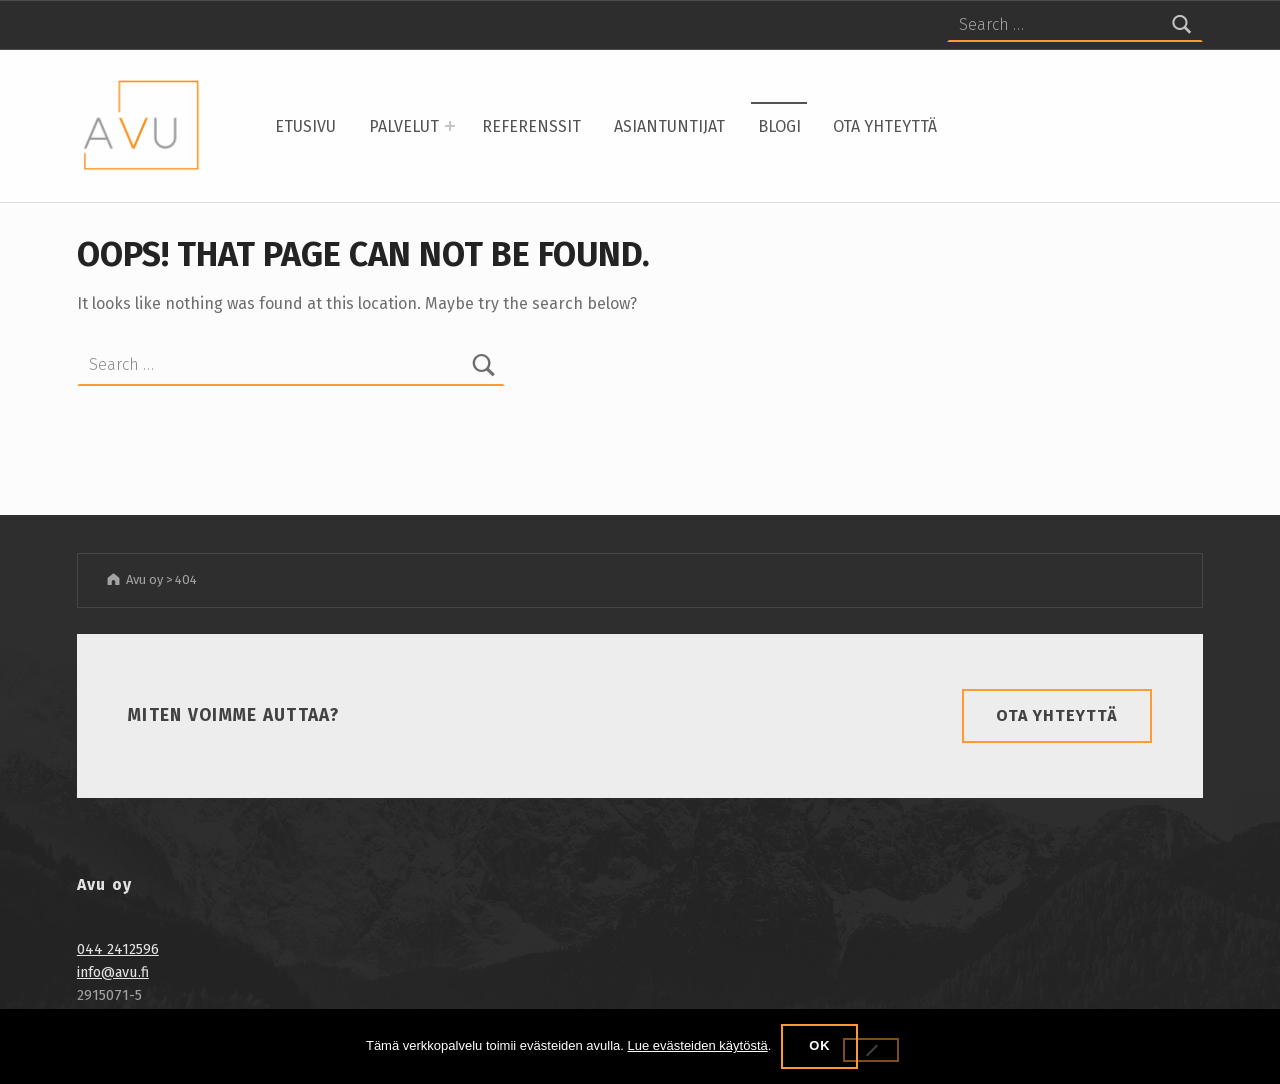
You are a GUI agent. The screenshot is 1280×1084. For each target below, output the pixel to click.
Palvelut (404, 126)
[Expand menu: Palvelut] (450, 126)
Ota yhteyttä (885, 126)
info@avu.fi (113, 972)
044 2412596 (118, 949)
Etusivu (305, 126)
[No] (871, 1050)
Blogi (779, 126)
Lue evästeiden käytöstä (698, 1045)
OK (819, 1045)
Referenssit (531, 126)
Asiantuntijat (669, 126)
